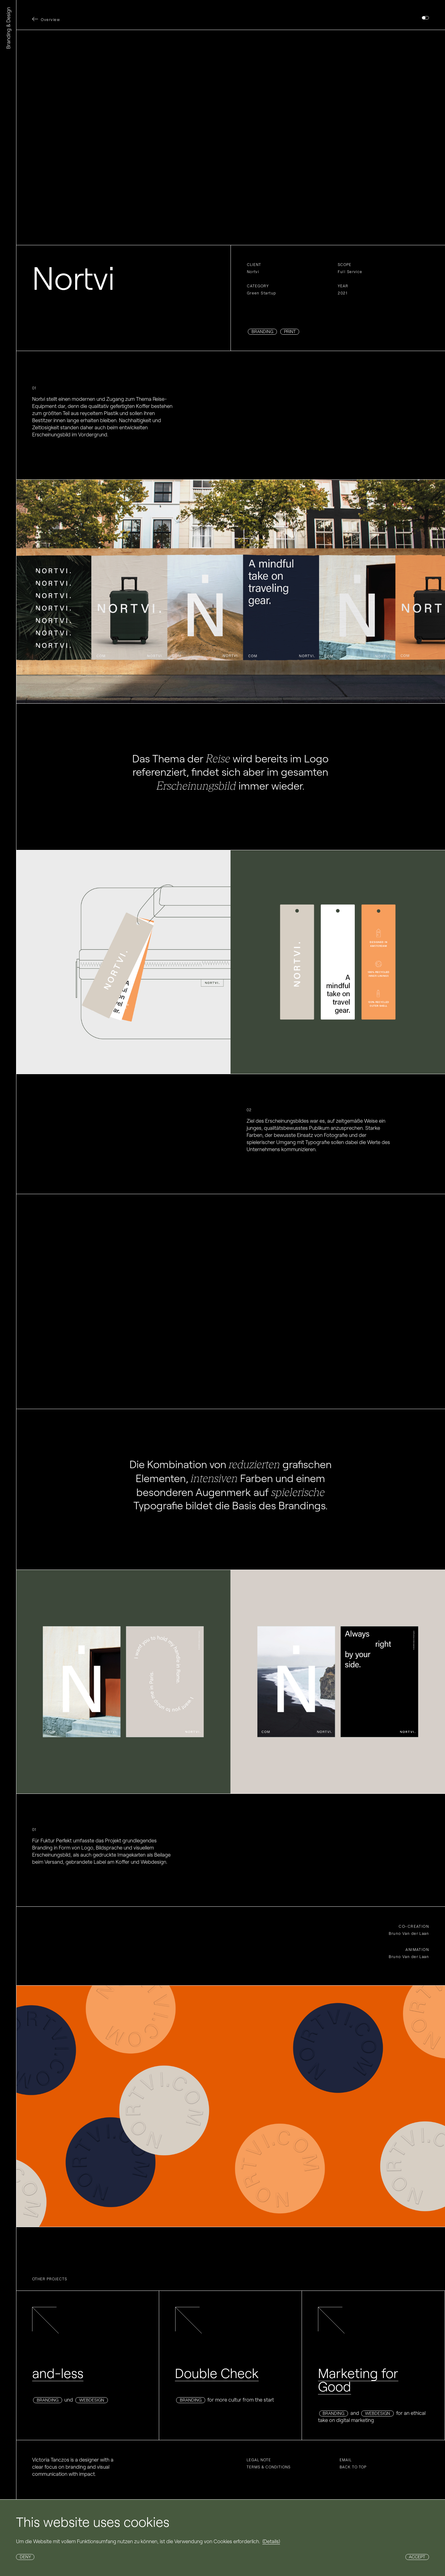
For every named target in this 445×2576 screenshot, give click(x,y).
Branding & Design (8, 28)
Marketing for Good (358, 2380)
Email (346, 2460)
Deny (25, 2556)
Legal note (259, 2460)
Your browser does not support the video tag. (230, 137)
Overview (50, 20)
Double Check (217, 2373)
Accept (417, 2556)
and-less (57, 2373)
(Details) (271, 2541)
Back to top (353, 2467)
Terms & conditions (268, 2467)
